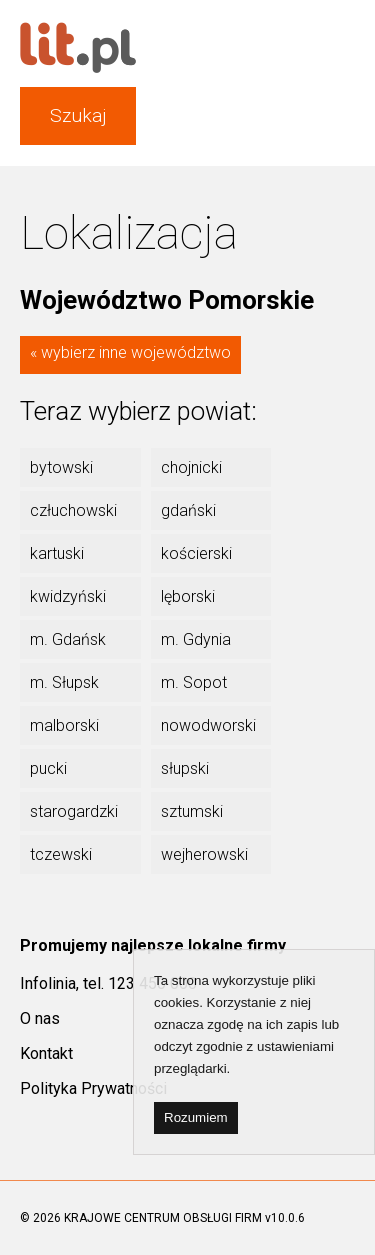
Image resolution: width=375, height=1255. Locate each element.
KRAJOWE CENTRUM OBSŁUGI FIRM (163, 1218)
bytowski (61, 467)
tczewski (61, 854)
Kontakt (46, 1053)
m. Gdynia (196, 639)
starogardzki (74, 811)
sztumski (192, 811)
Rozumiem (196, 1117)
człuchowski (73, 510)
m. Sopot (194, 682)
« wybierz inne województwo (130, 352)
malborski (64, 725)
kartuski (57, 553)
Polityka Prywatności (93, 1088)
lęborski (188, 596)
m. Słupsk (64, 682)
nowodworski (208, 725)
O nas (40, 1018)
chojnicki (191, 467)
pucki (48, 768)
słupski (185, 768)
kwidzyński (68, 596)
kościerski (196, 553)
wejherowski (204, 854)
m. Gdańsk (68, 639)
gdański (188, 510)
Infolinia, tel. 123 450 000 (108, 983)
